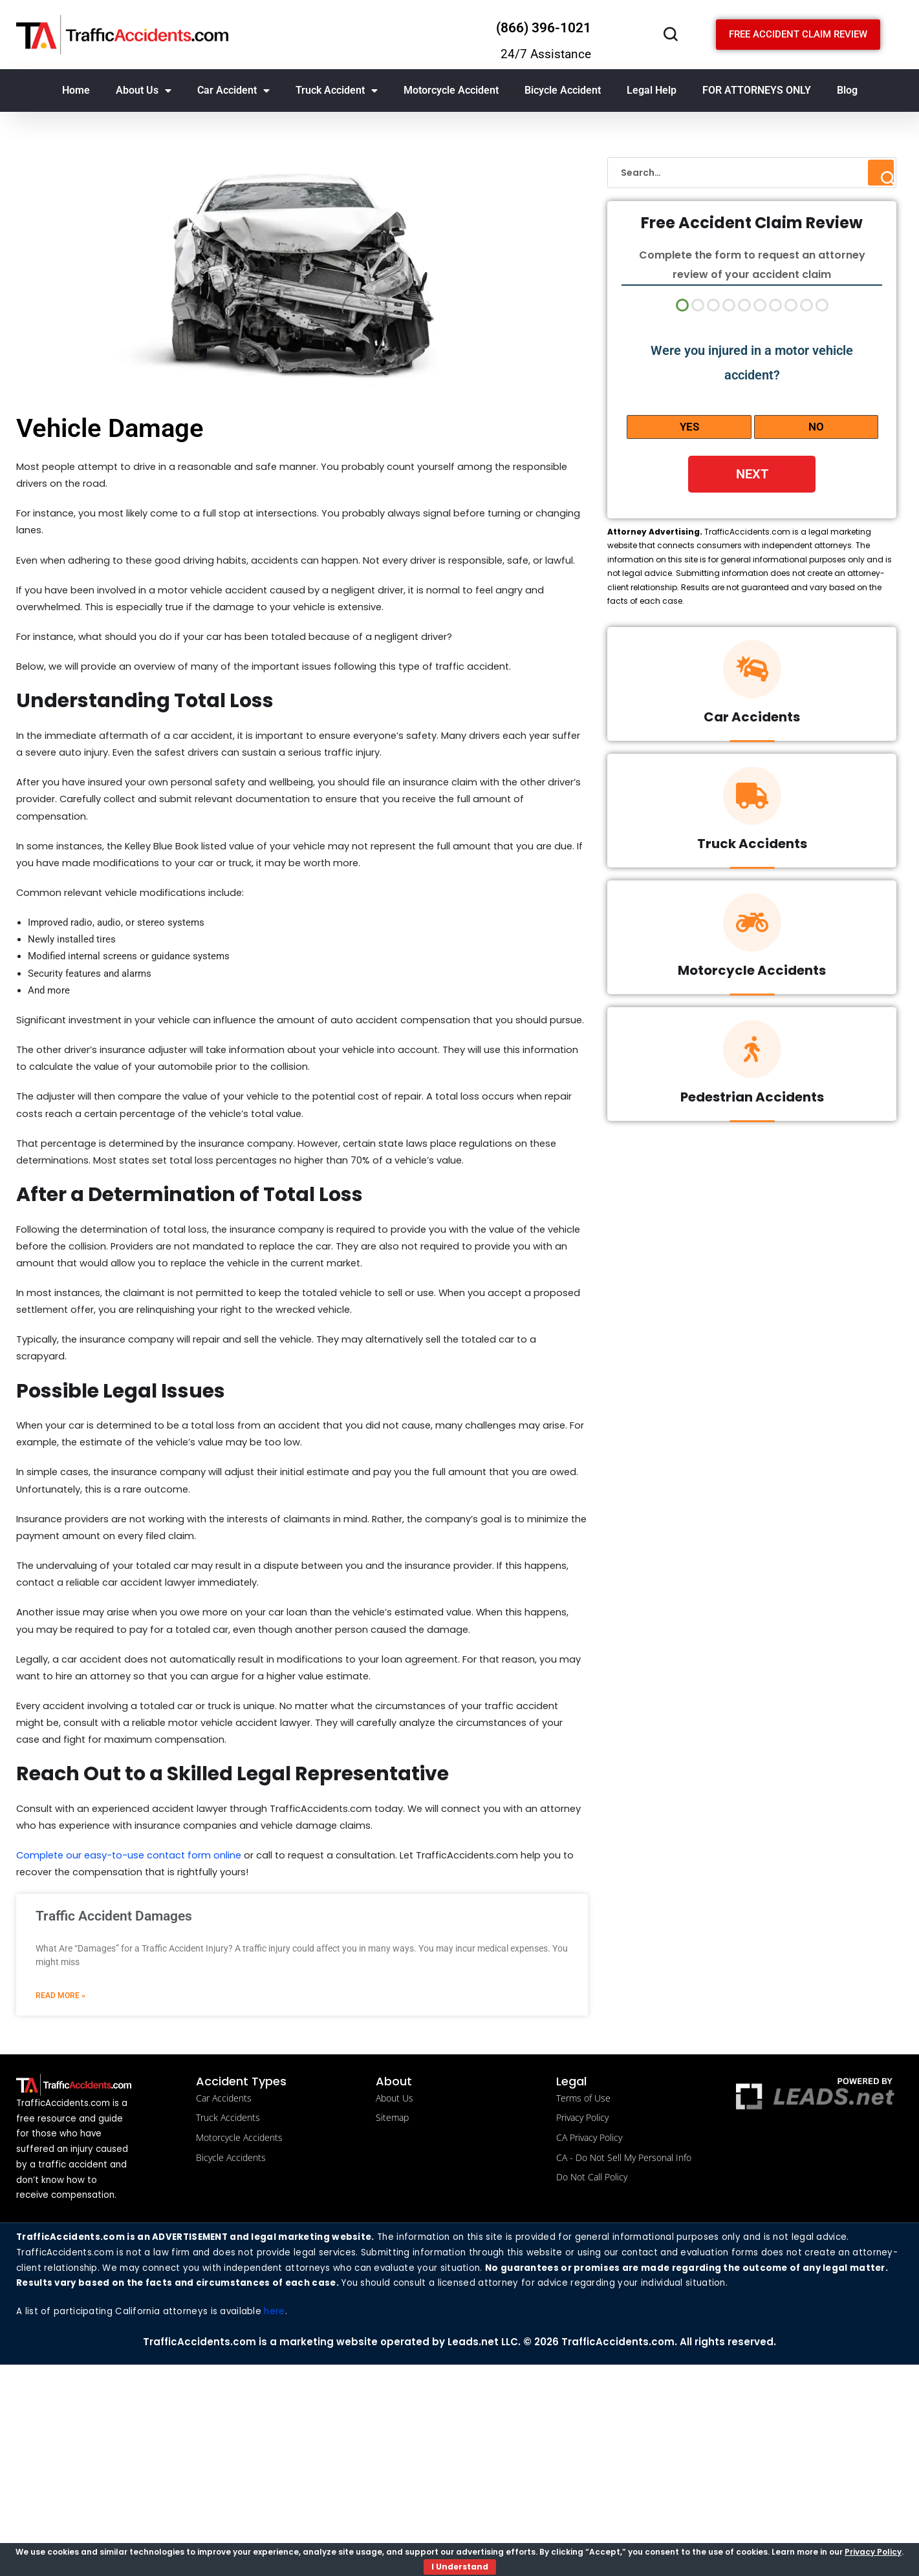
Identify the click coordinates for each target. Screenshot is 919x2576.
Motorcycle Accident (451, 90)
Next (752, 474)
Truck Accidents (752, 848)
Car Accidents (752, 721)
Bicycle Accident (562, 90)
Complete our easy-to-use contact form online (137, 2026)
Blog (847, 90)
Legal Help (651, 90)
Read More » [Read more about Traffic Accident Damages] (60, 2170)
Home (76, 90)
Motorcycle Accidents (752, 975)
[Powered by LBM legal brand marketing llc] (815, 2272)
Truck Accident (337, 90)
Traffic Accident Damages (114, 2091)
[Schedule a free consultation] (798, 34)
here (277, 2522)
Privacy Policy (873, 2551)
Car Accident (233, 90)
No (816, 426)
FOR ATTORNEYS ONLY (756, 90)
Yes (689, 426)
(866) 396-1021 (543, 28)
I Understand (459, 2566)
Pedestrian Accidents (752, 1101)
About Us (143, 90)
